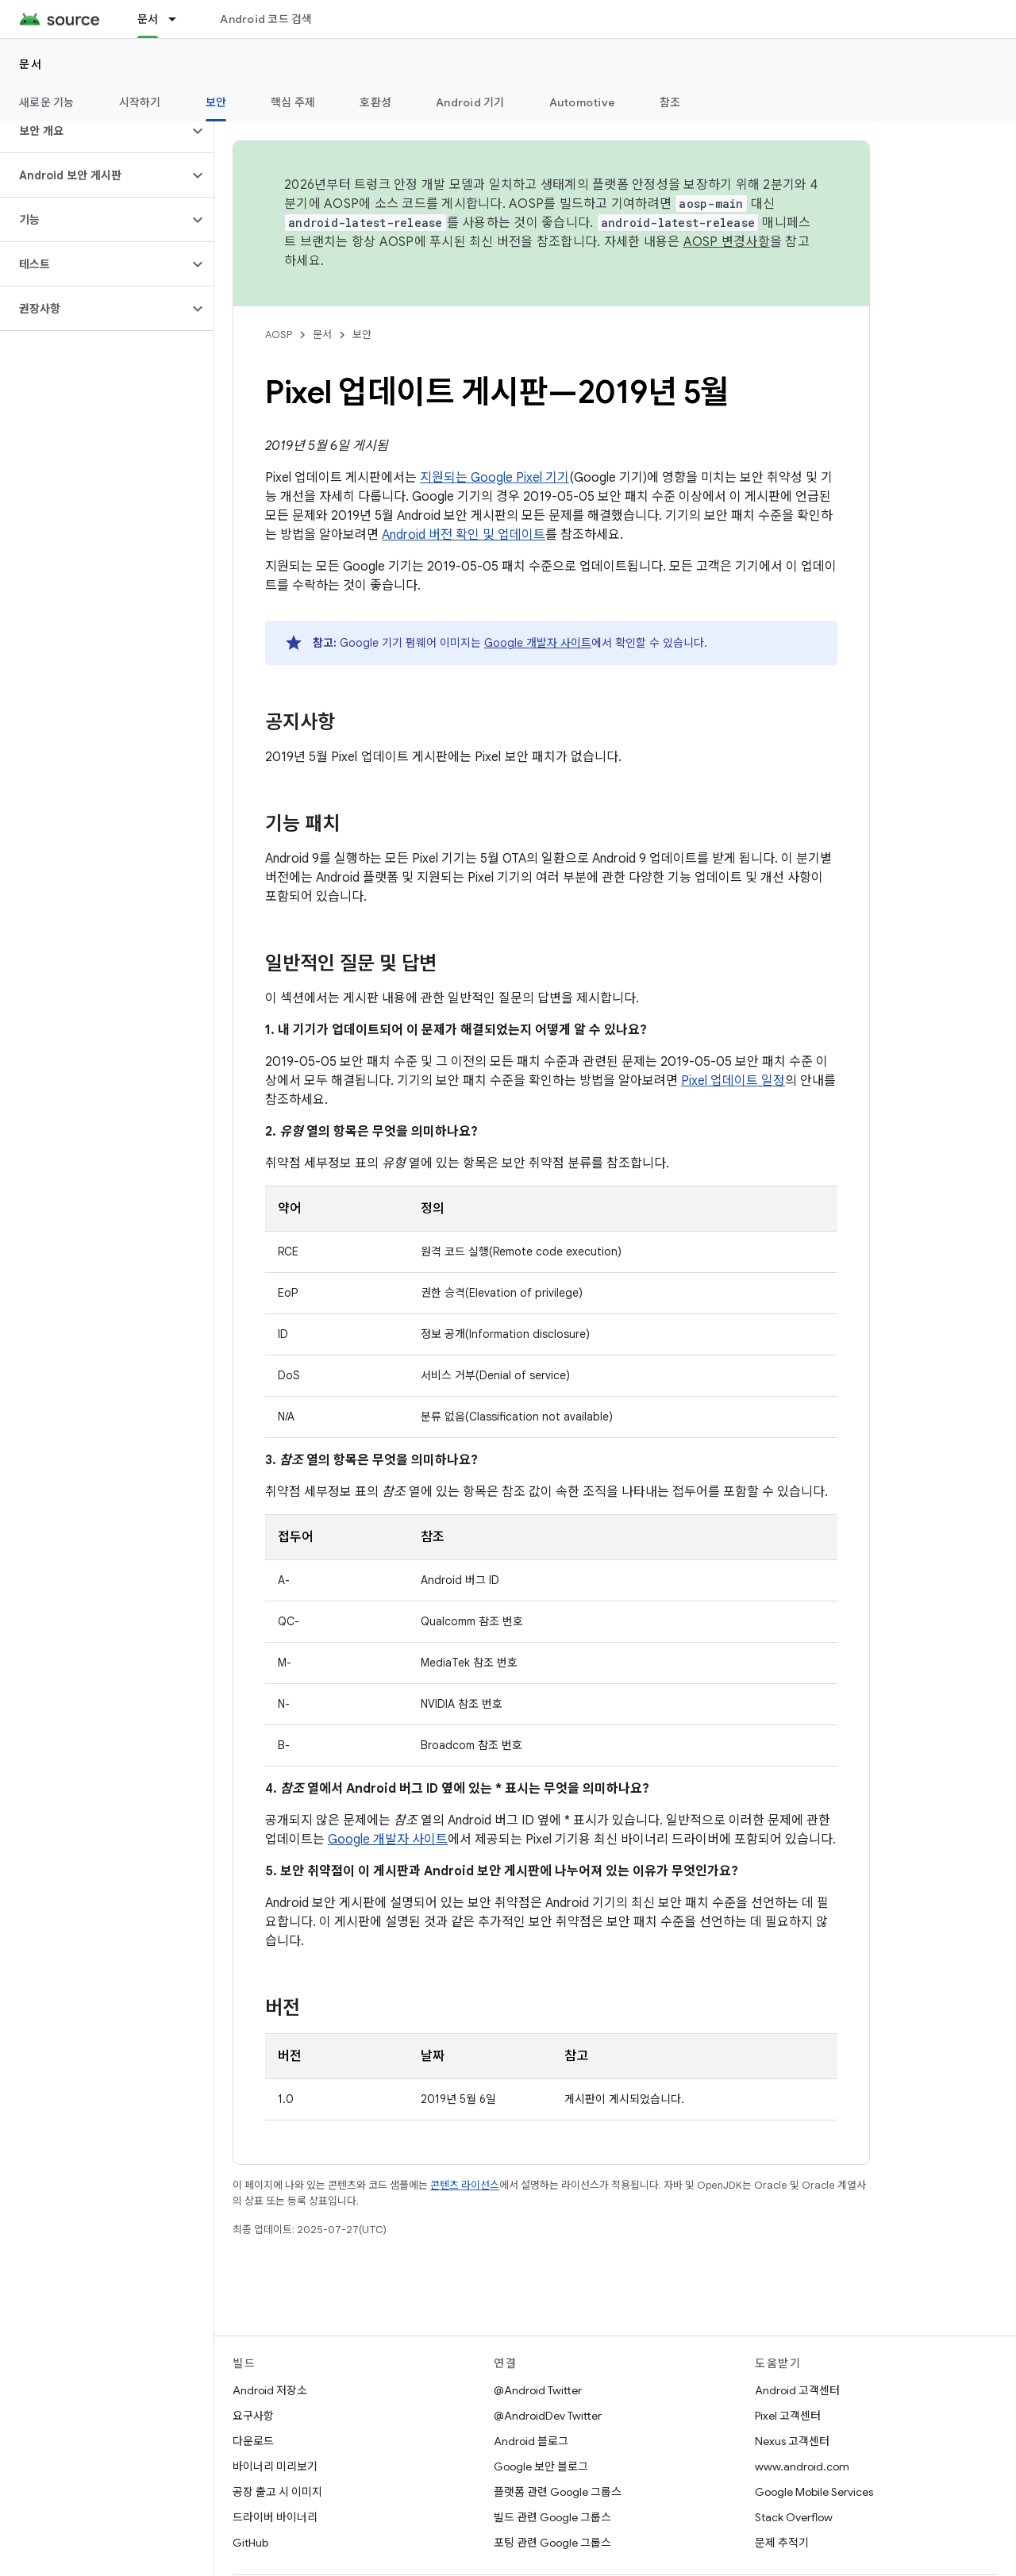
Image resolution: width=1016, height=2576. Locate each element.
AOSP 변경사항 (726, 242)
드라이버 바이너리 (275, 2517)
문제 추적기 (782, 2543)
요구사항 (253, 2416)
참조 (670, 102)
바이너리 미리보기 (275, 2466)
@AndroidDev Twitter (548, 2416)
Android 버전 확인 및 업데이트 (463, 535)
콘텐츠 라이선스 (464, 2185)
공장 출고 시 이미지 (277, 2492)
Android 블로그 (531, 2441)
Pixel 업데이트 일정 (733, 1081)
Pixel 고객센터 (788, 2416)
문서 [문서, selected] (148, 19)
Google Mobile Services (814, 2492)
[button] (94, 131)
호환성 (375, 102)
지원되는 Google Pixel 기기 (494, 478)
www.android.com (802, 2466)
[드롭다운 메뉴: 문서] (179, 19)
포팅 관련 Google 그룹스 (552, 2543)
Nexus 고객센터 (792, 2441)
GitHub (250, 2543)
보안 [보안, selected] (216, 102)
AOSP (278, 334)
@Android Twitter (538, 2390)
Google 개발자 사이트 (537, 643)
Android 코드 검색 (266, 19)
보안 (361, 334)
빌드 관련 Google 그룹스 (552, 2517)
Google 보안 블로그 (541, 2466)
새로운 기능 (47, 102)
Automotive (582, 102)
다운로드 (253, 2441)
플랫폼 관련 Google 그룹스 (558, 2492)
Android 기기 (470, 102)
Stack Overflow (794, 2517)
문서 (30, 64)
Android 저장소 (270, 2390)
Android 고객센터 (797, 2390)
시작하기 (140, 102)
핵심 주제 (293, 102)
